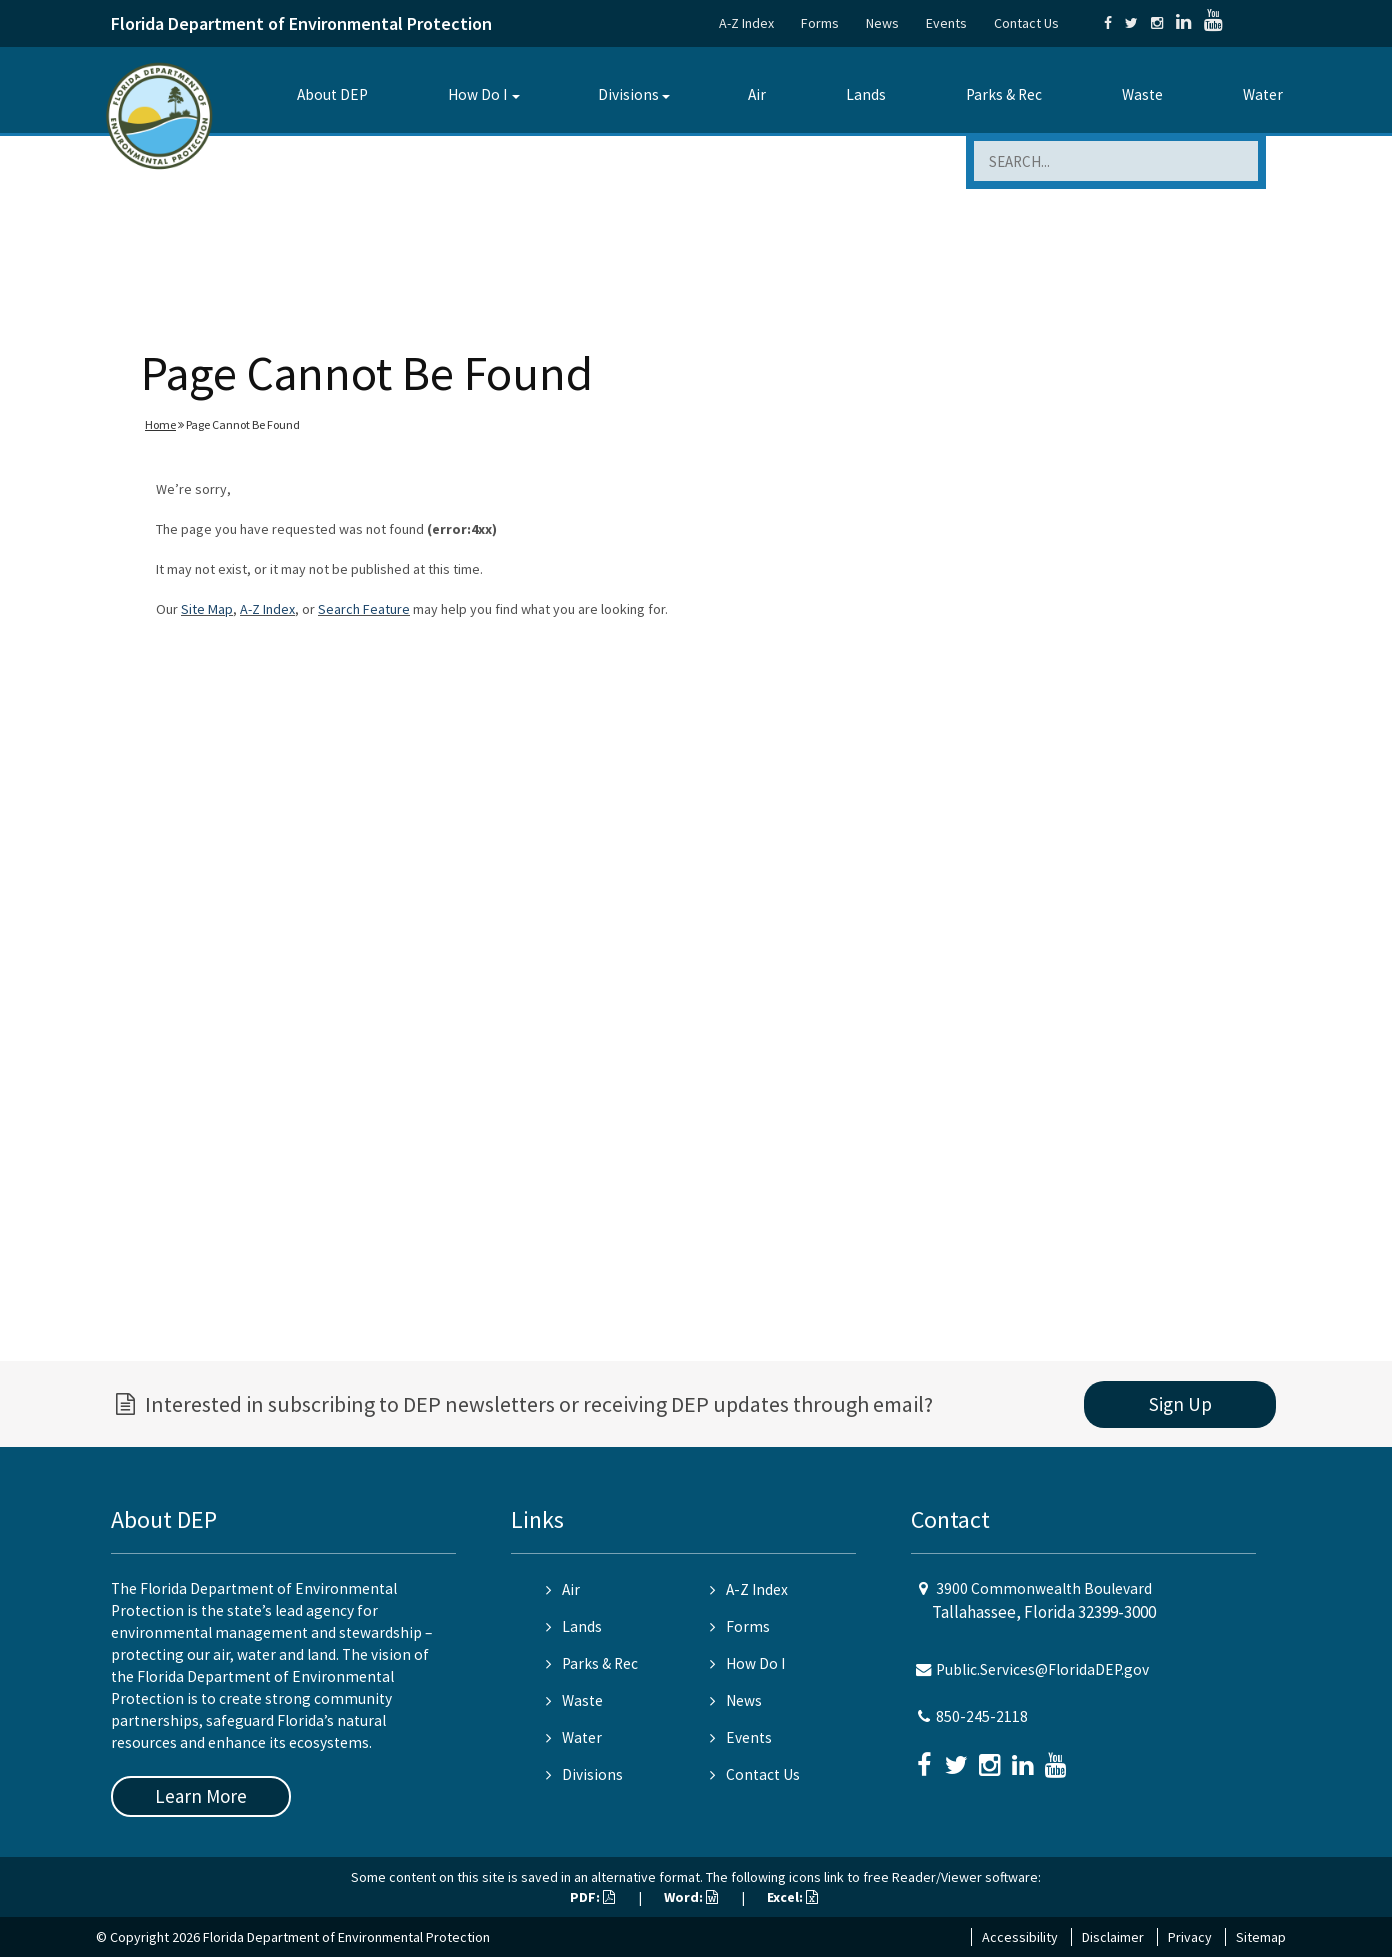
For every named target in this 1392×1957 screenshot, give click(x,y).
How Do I (477, 94)
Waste (1142, 94)
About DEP (332, 94)
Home (160, 424)
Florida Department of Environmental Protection (301, 23)
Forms (820, 23)
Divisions (628, 94)
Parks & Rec (1004, 94)
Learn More (201, 1796)
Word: (691, 1897)
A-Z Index (746, 23)
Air (757, 94)
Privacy (1190, 1937)
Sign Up (1180, 1404)
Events (946, 23)
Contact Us (1026, 23)
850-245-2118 (982, 1716)
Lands (866, 94)
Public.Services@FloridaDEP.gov (1042, 1669)
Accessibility (1020, 1937)
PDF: (592, 1897)
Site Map (207, 609)
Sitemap (1261, 1937)
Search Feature (364, 609)
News (882, 23)
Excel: (792, 1897)
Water (1263, 94)
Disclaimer (1113, 1937)
